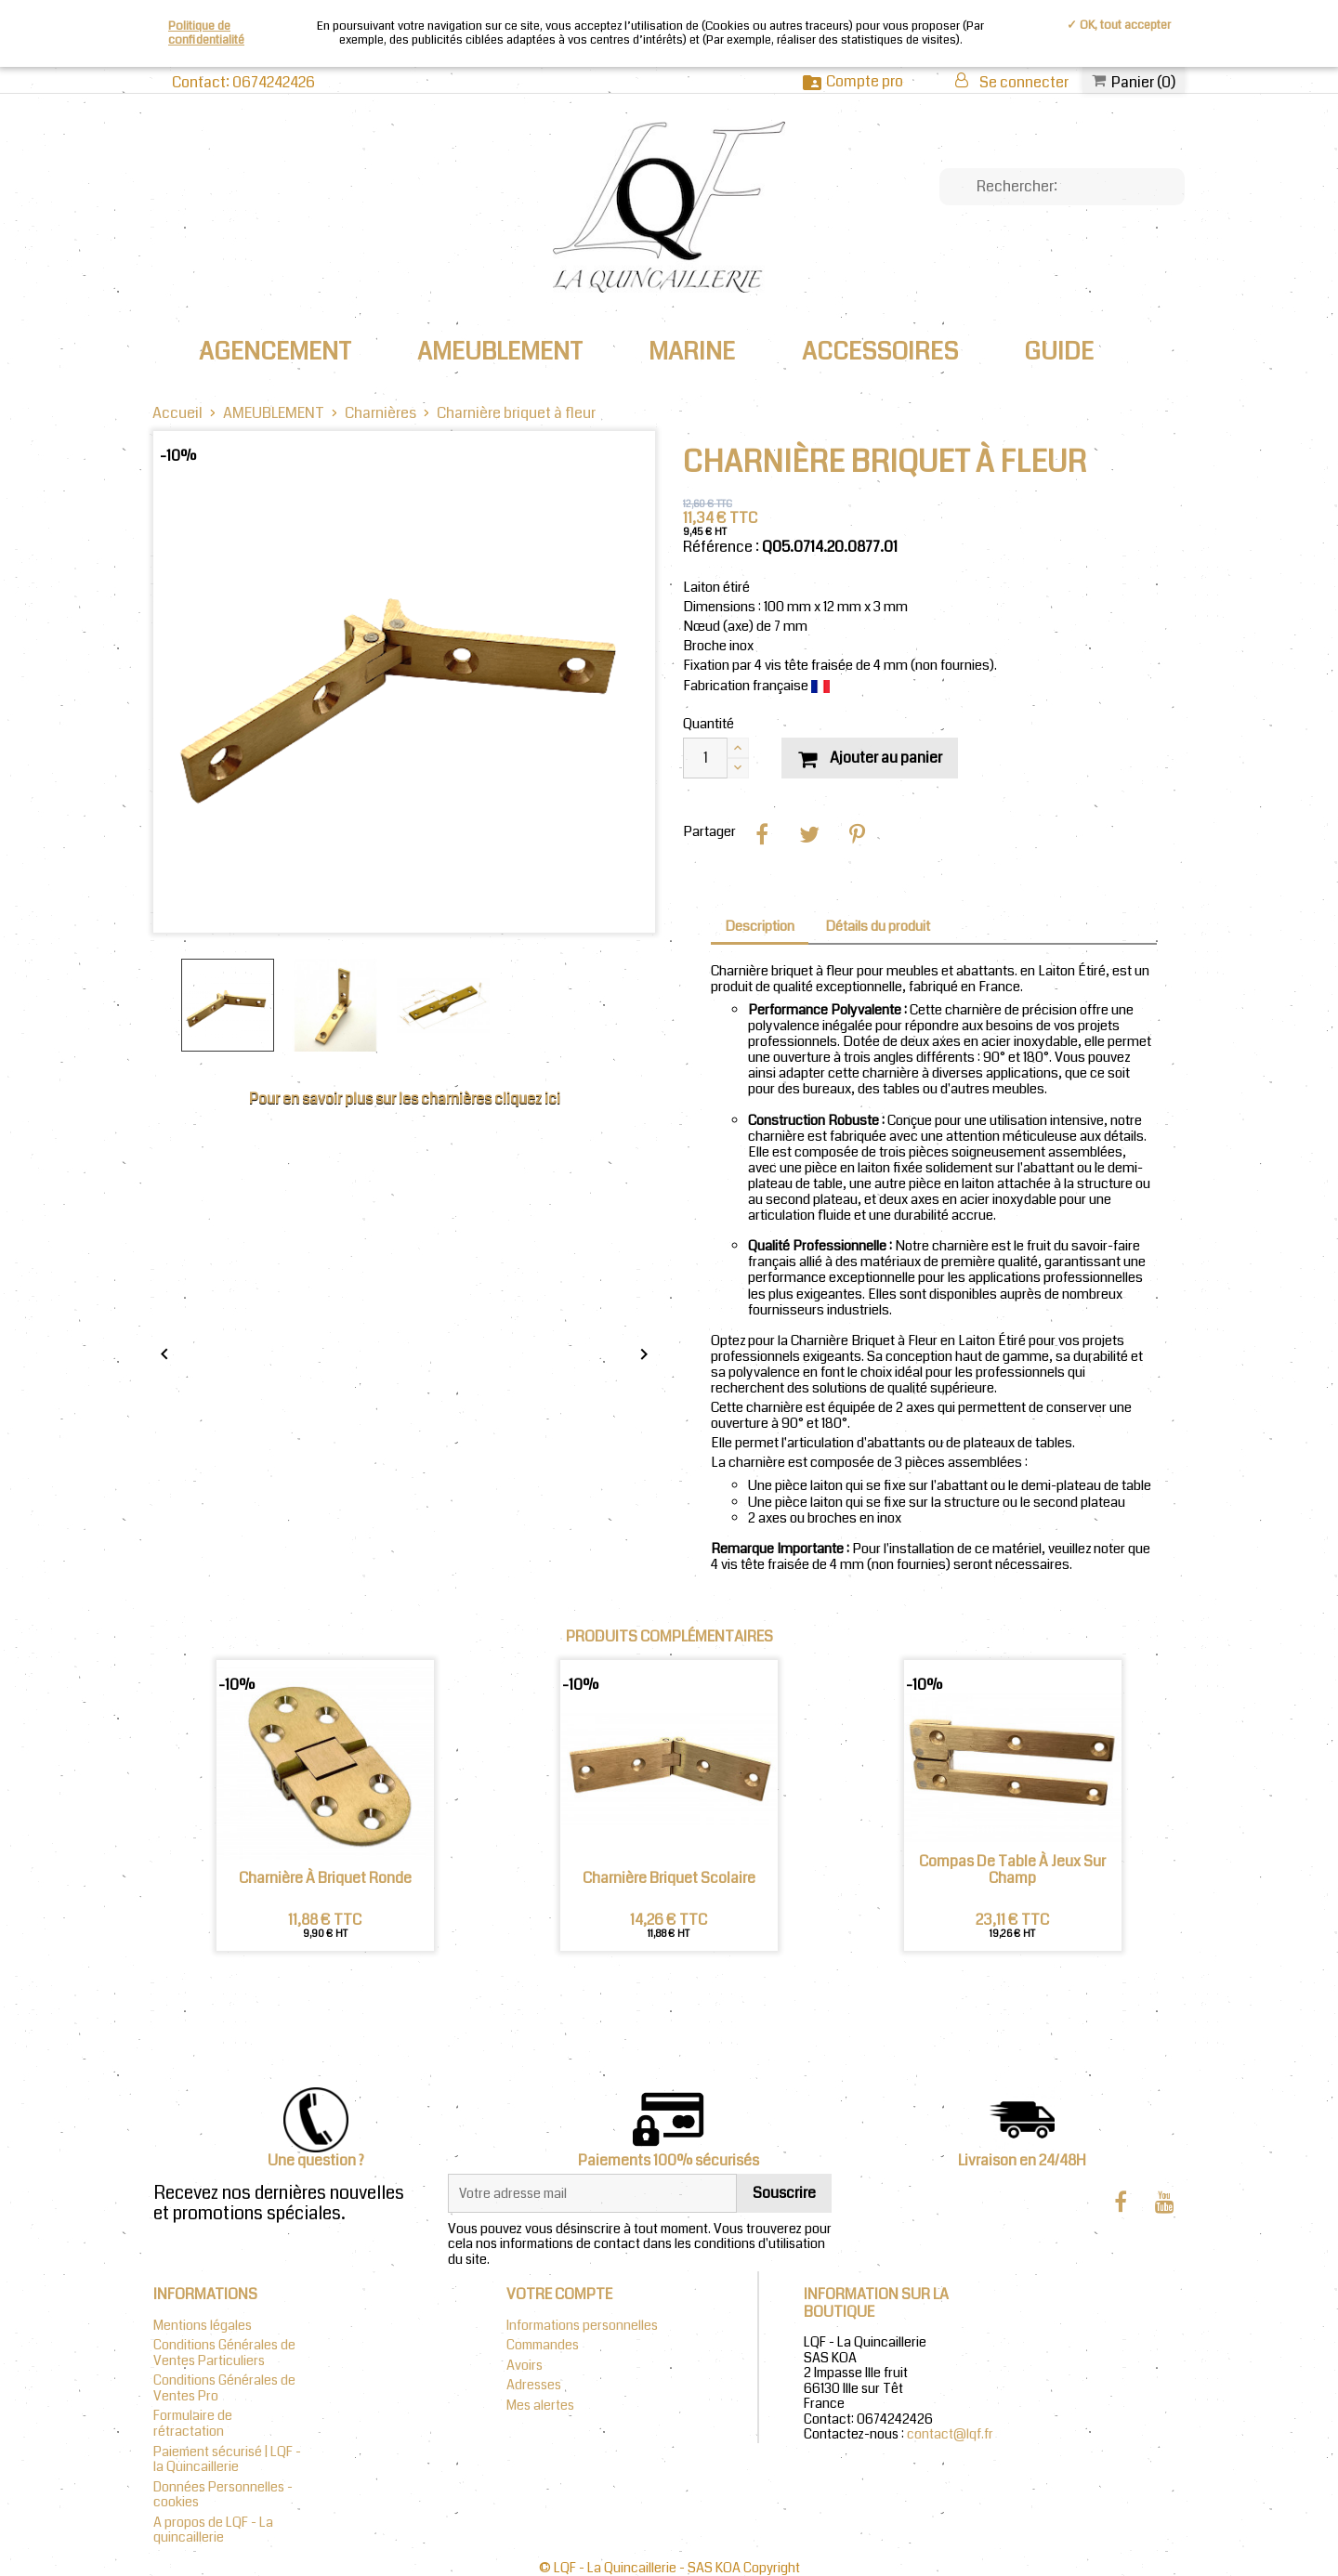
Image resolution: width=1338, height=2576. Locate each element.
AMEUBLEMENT (500, 351)
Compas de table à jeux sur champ (1012, 1870)
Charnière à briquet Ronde (325, 1878)
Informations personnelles (582, 2325)
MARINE (692, 351)
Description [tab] (759, 926)
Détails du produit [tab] (877, 926)
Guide (1059, 351)
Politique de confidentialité (206, 33)
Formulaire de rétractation (192, 2423)
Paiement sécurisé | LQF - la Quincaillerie (227, 2460)
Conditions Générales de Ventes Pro (224, 2388)
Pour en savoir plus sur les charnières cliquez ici (404, 1098)
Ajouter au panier (869, 757)
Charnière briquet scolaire (669, 1878)
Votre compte (559, 2294)
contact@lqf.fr (950, 2434)
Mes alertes (540, 2405)
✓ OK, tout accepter (1119, 25)
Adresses (533, 2385)
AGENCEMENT (275, 351)
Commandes (542, 2345)
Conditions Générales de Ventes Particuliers (224, 2353)
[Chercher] (1062, 186)
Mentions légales (202, 2325)
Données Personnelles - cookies (223, 2495)
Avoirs (524, 2365)
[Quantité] (705, 758)
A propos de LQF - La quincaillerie (213, 2530)
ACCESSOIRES (880, 351)
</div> (404, 1285)
